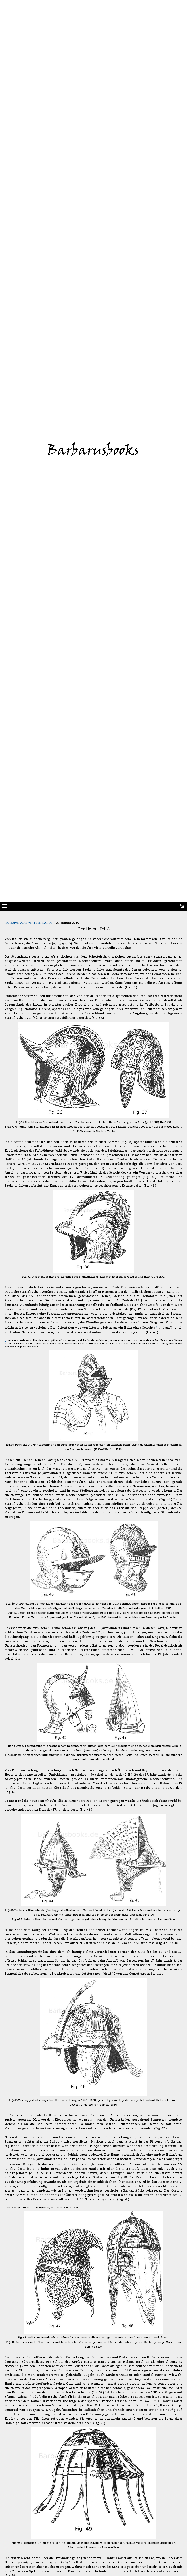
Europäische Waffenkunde (29, 923)
